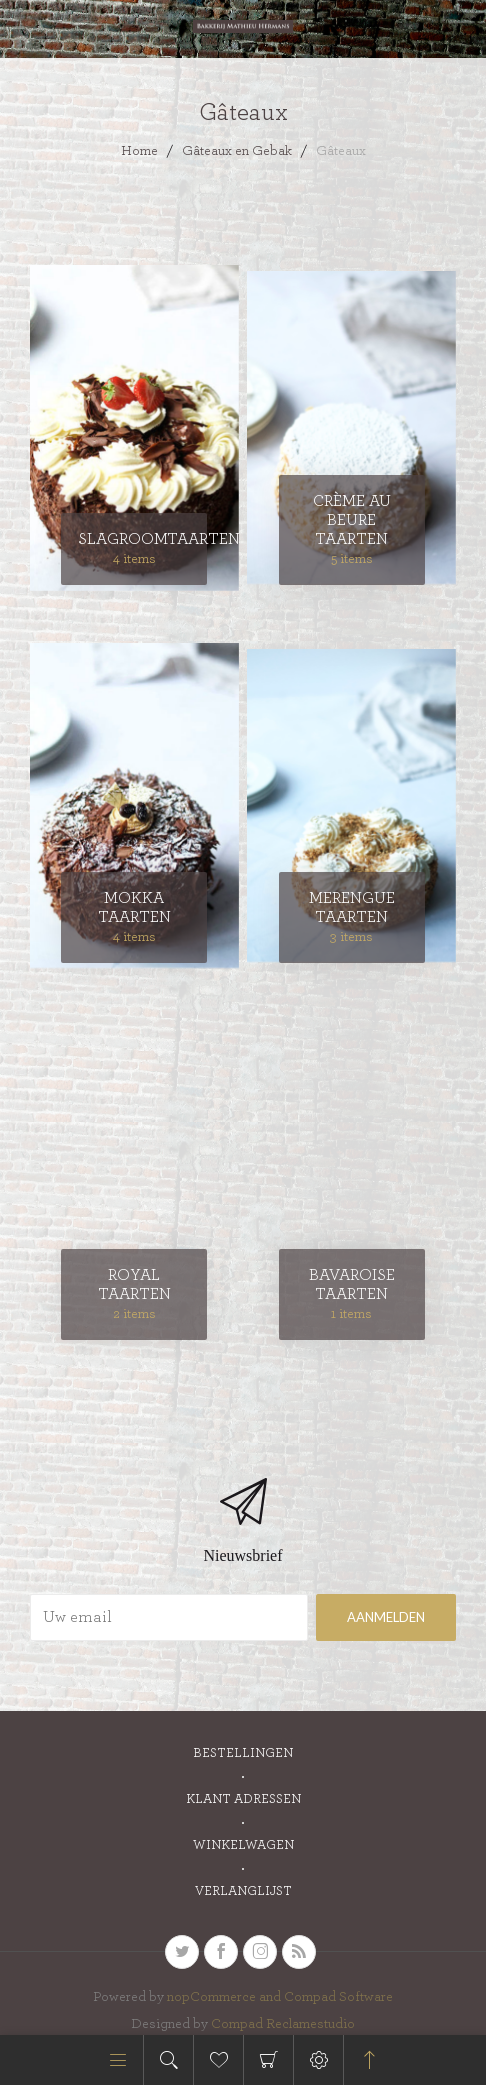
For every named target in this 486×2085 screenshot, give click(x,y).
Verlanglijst (243, 1891)
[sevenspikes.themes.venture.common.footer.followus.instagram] (260, 1952)
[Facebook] (221, 1952)
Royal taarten (134, 1284)
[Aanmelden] (169, 1617)
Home (139, 151)
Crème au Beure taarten (352, 520)
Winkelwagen (268, 2060)
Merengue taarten (352, 907)
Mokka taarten (134, 907)
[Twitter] (182, 1952)
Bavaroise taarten (352, 1284)
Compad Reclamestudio (283, 2024)
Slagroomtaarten (134, 539)
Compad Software (338, 1997)
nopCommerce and (225, 1997)
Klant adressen (243, 1799)
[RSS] (299, 1952)
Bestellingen (243, 1753)
